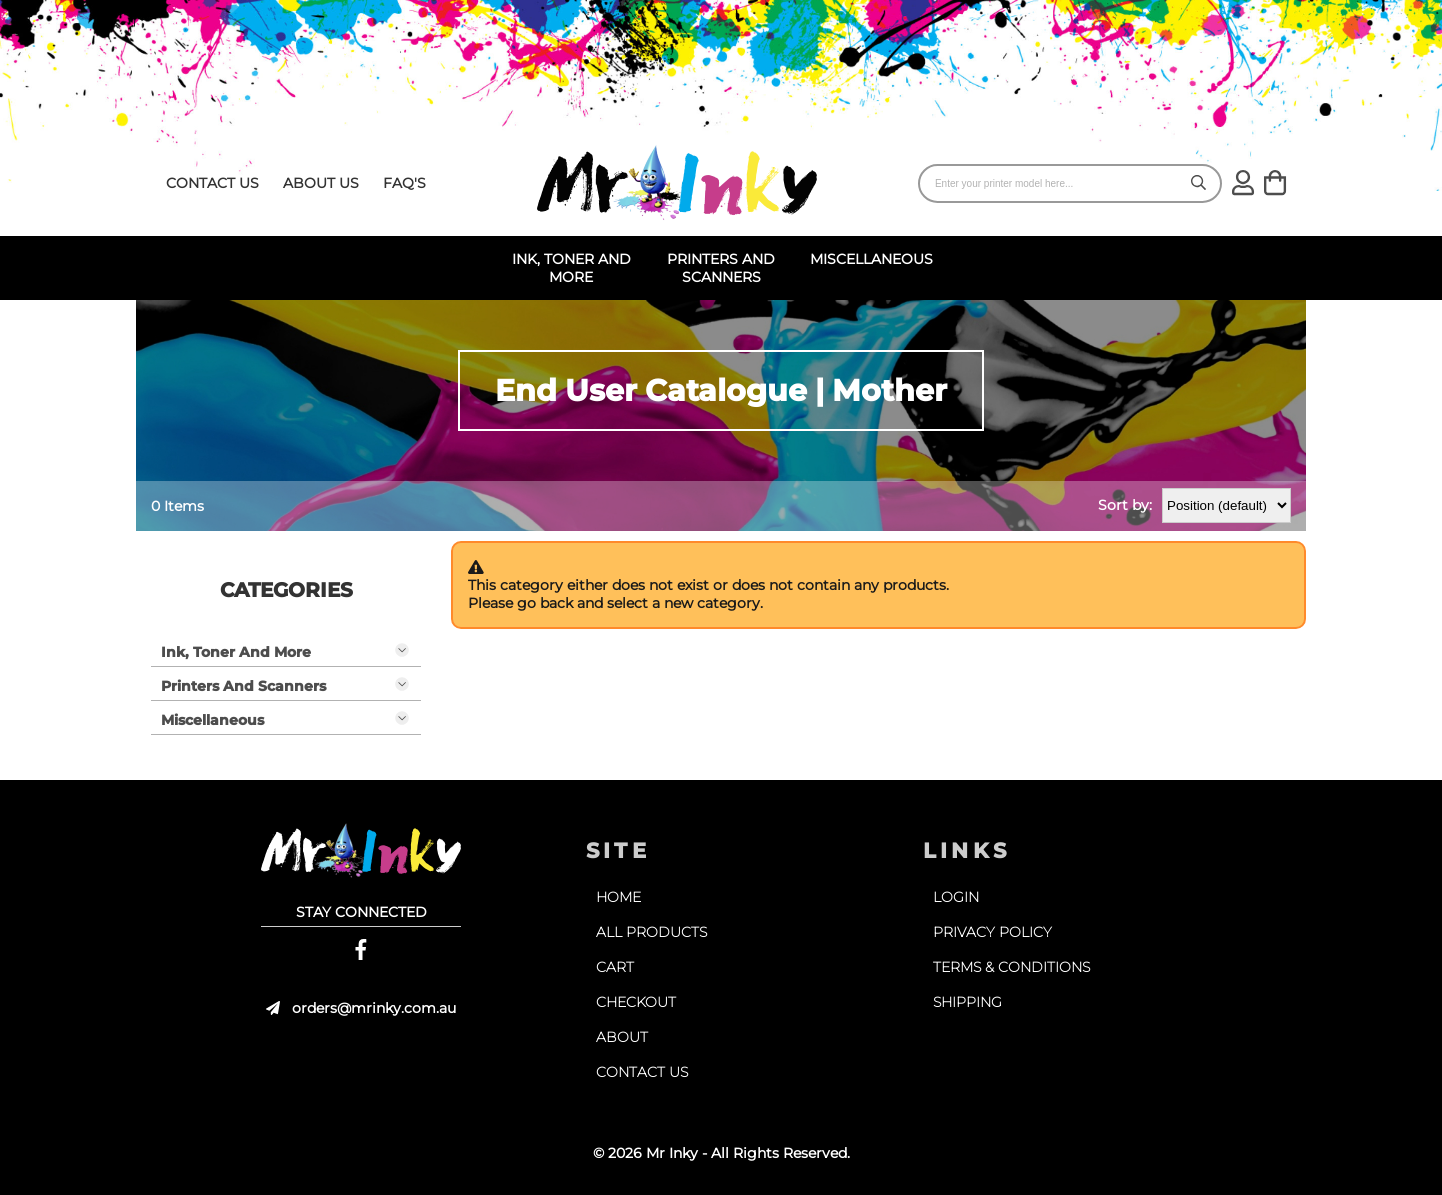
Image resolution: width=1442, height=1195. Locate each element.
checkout (636, 1002)
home (618, 897)
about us (321, 183)
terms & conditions (1011, 967)
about (622, 1037)
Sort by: (1125, 505)
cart (615, 967)
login (956, 897)
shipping (967, 1002)
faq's (404, 183)
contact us (212, 183)
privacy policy (992, 932)
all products (651, 932)
